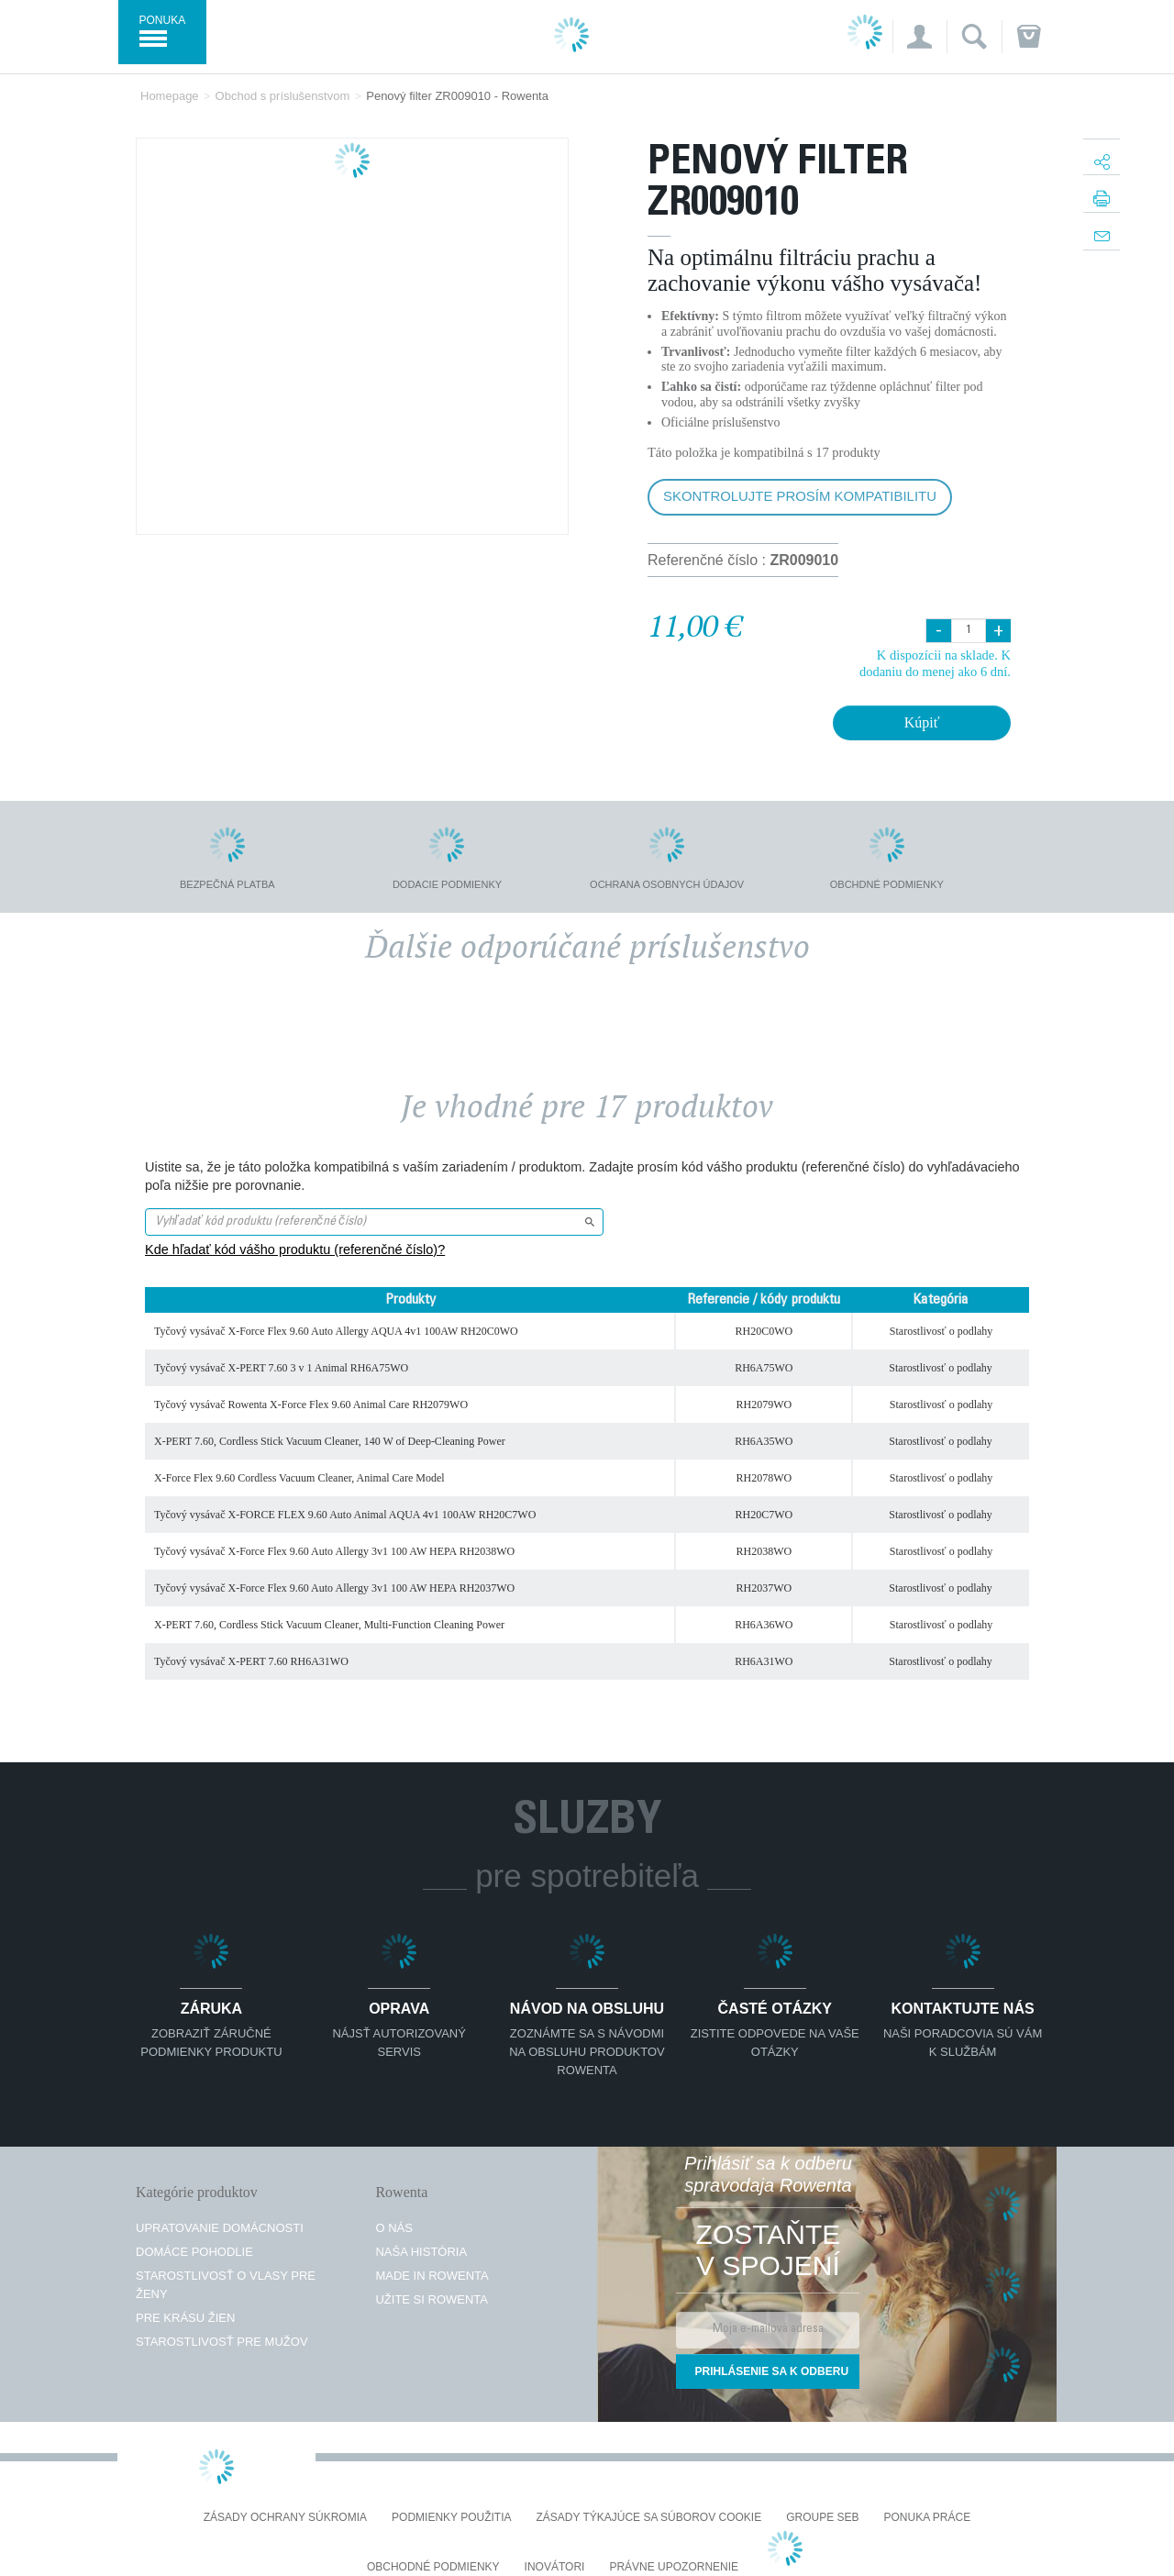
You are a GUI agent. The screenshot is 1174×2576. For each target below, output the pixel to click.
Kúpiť (922, 722)
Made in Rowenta (431, 2275)
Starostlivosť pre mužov (222, 2341)
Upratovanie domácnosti (220, 2228)
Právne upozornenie (673, 2567)
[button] (919, 36)
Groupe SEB (822, 2518)
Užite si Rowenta (431, 2299)
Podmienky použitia (451, 2518)
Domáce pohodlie (194, 2252)
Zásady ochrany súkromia (285, 2518)
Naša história (421, 2252)
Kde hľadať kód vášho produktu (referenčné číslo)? (295, 1249)
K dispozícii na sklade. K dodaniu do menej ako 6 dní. (935, 663)
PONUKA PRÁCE (927, 2518)
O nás (393, 2228)
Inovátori (555, 2567)
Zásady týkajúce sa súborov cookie (649, 2518)
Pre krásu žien (185, 2318)
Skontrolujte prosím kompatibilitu (799, 496)
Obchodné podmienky (433, 2567)
